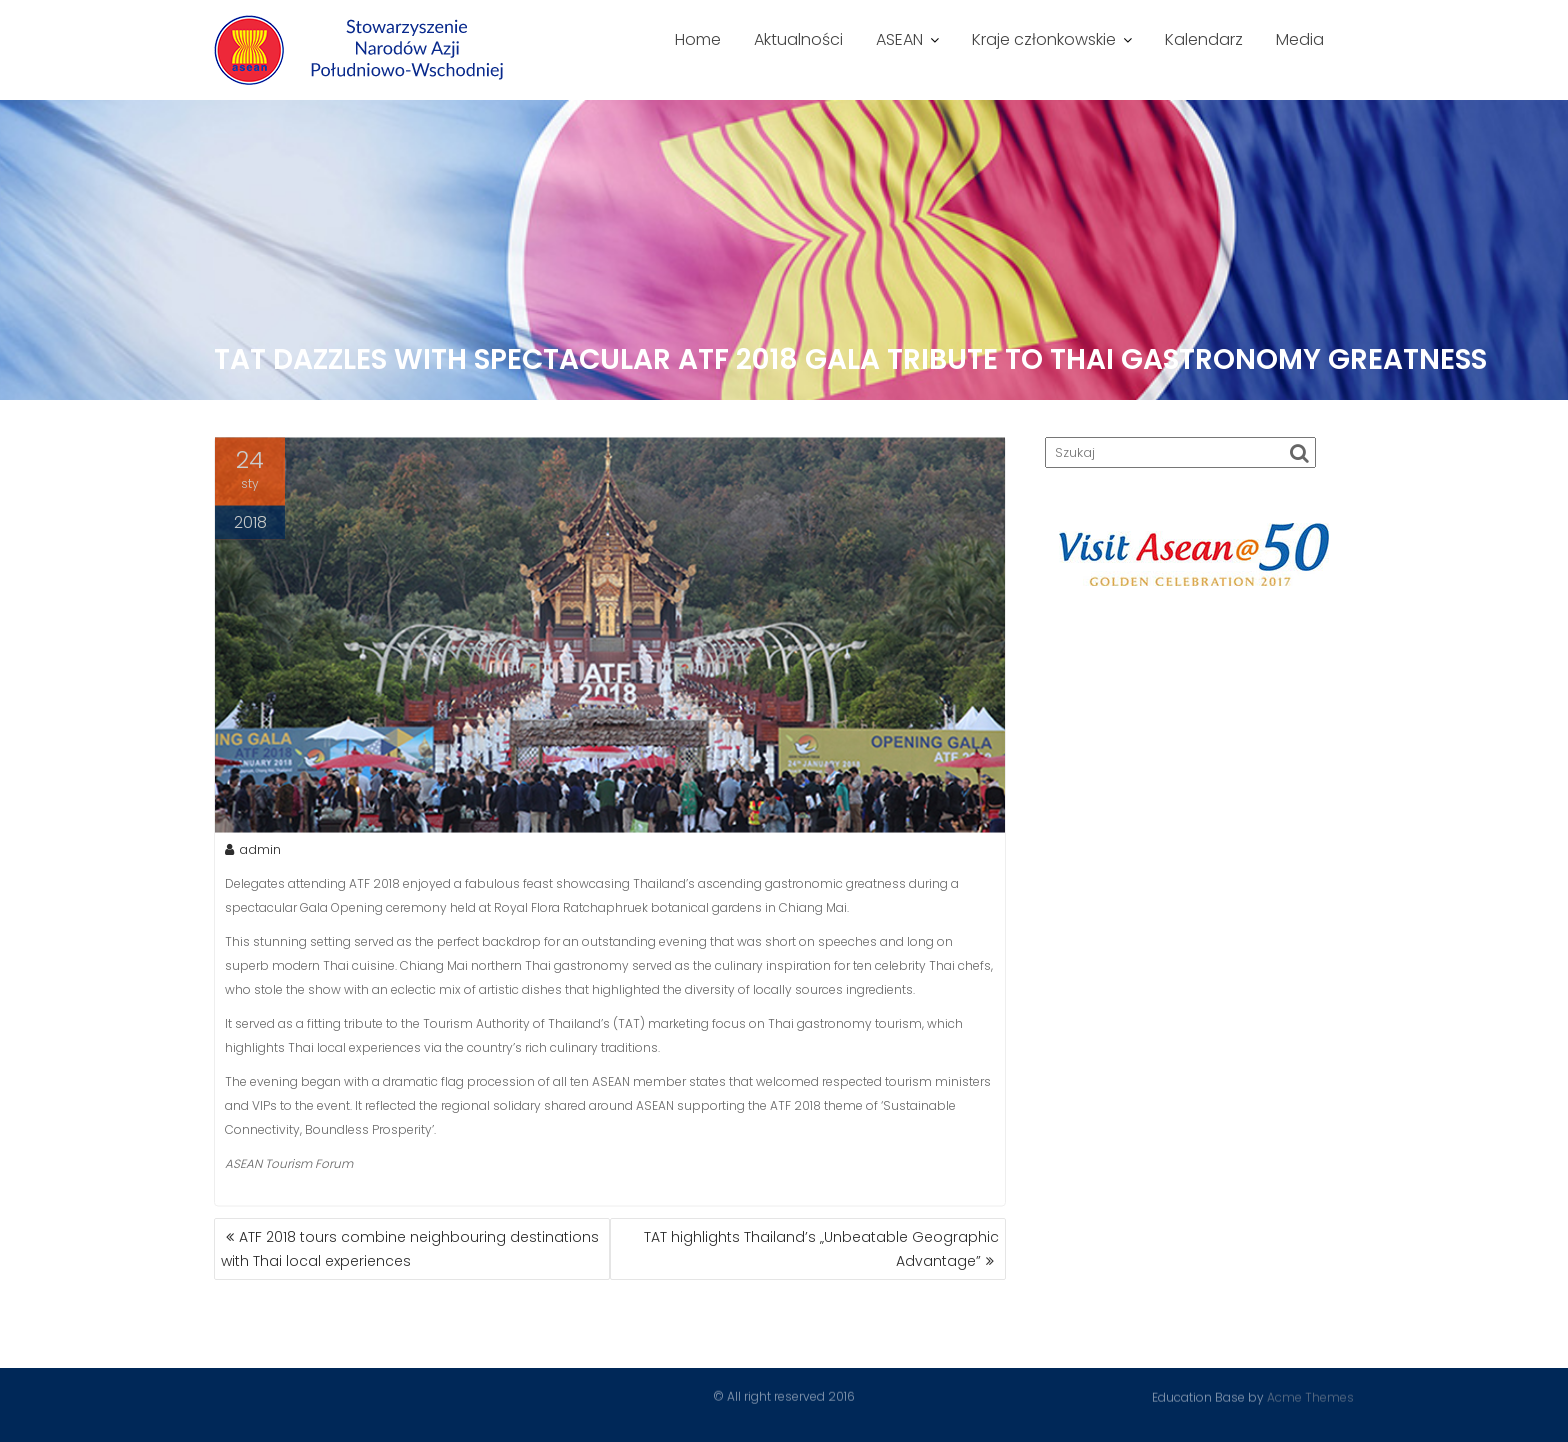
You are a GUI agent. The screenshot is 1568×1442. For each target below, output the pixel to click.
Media (1300, 39)
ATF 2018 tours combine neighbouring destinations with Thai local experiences (410, 1249)
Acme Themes (1310, 1396)
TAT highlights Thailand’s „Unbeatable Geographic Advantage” (821, 1249)
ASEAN (899, 39)
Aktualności (798, 39)
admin (253, 851)
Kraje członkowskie (1044, 39)
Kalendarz (1204, 39)
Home (698, 39)
